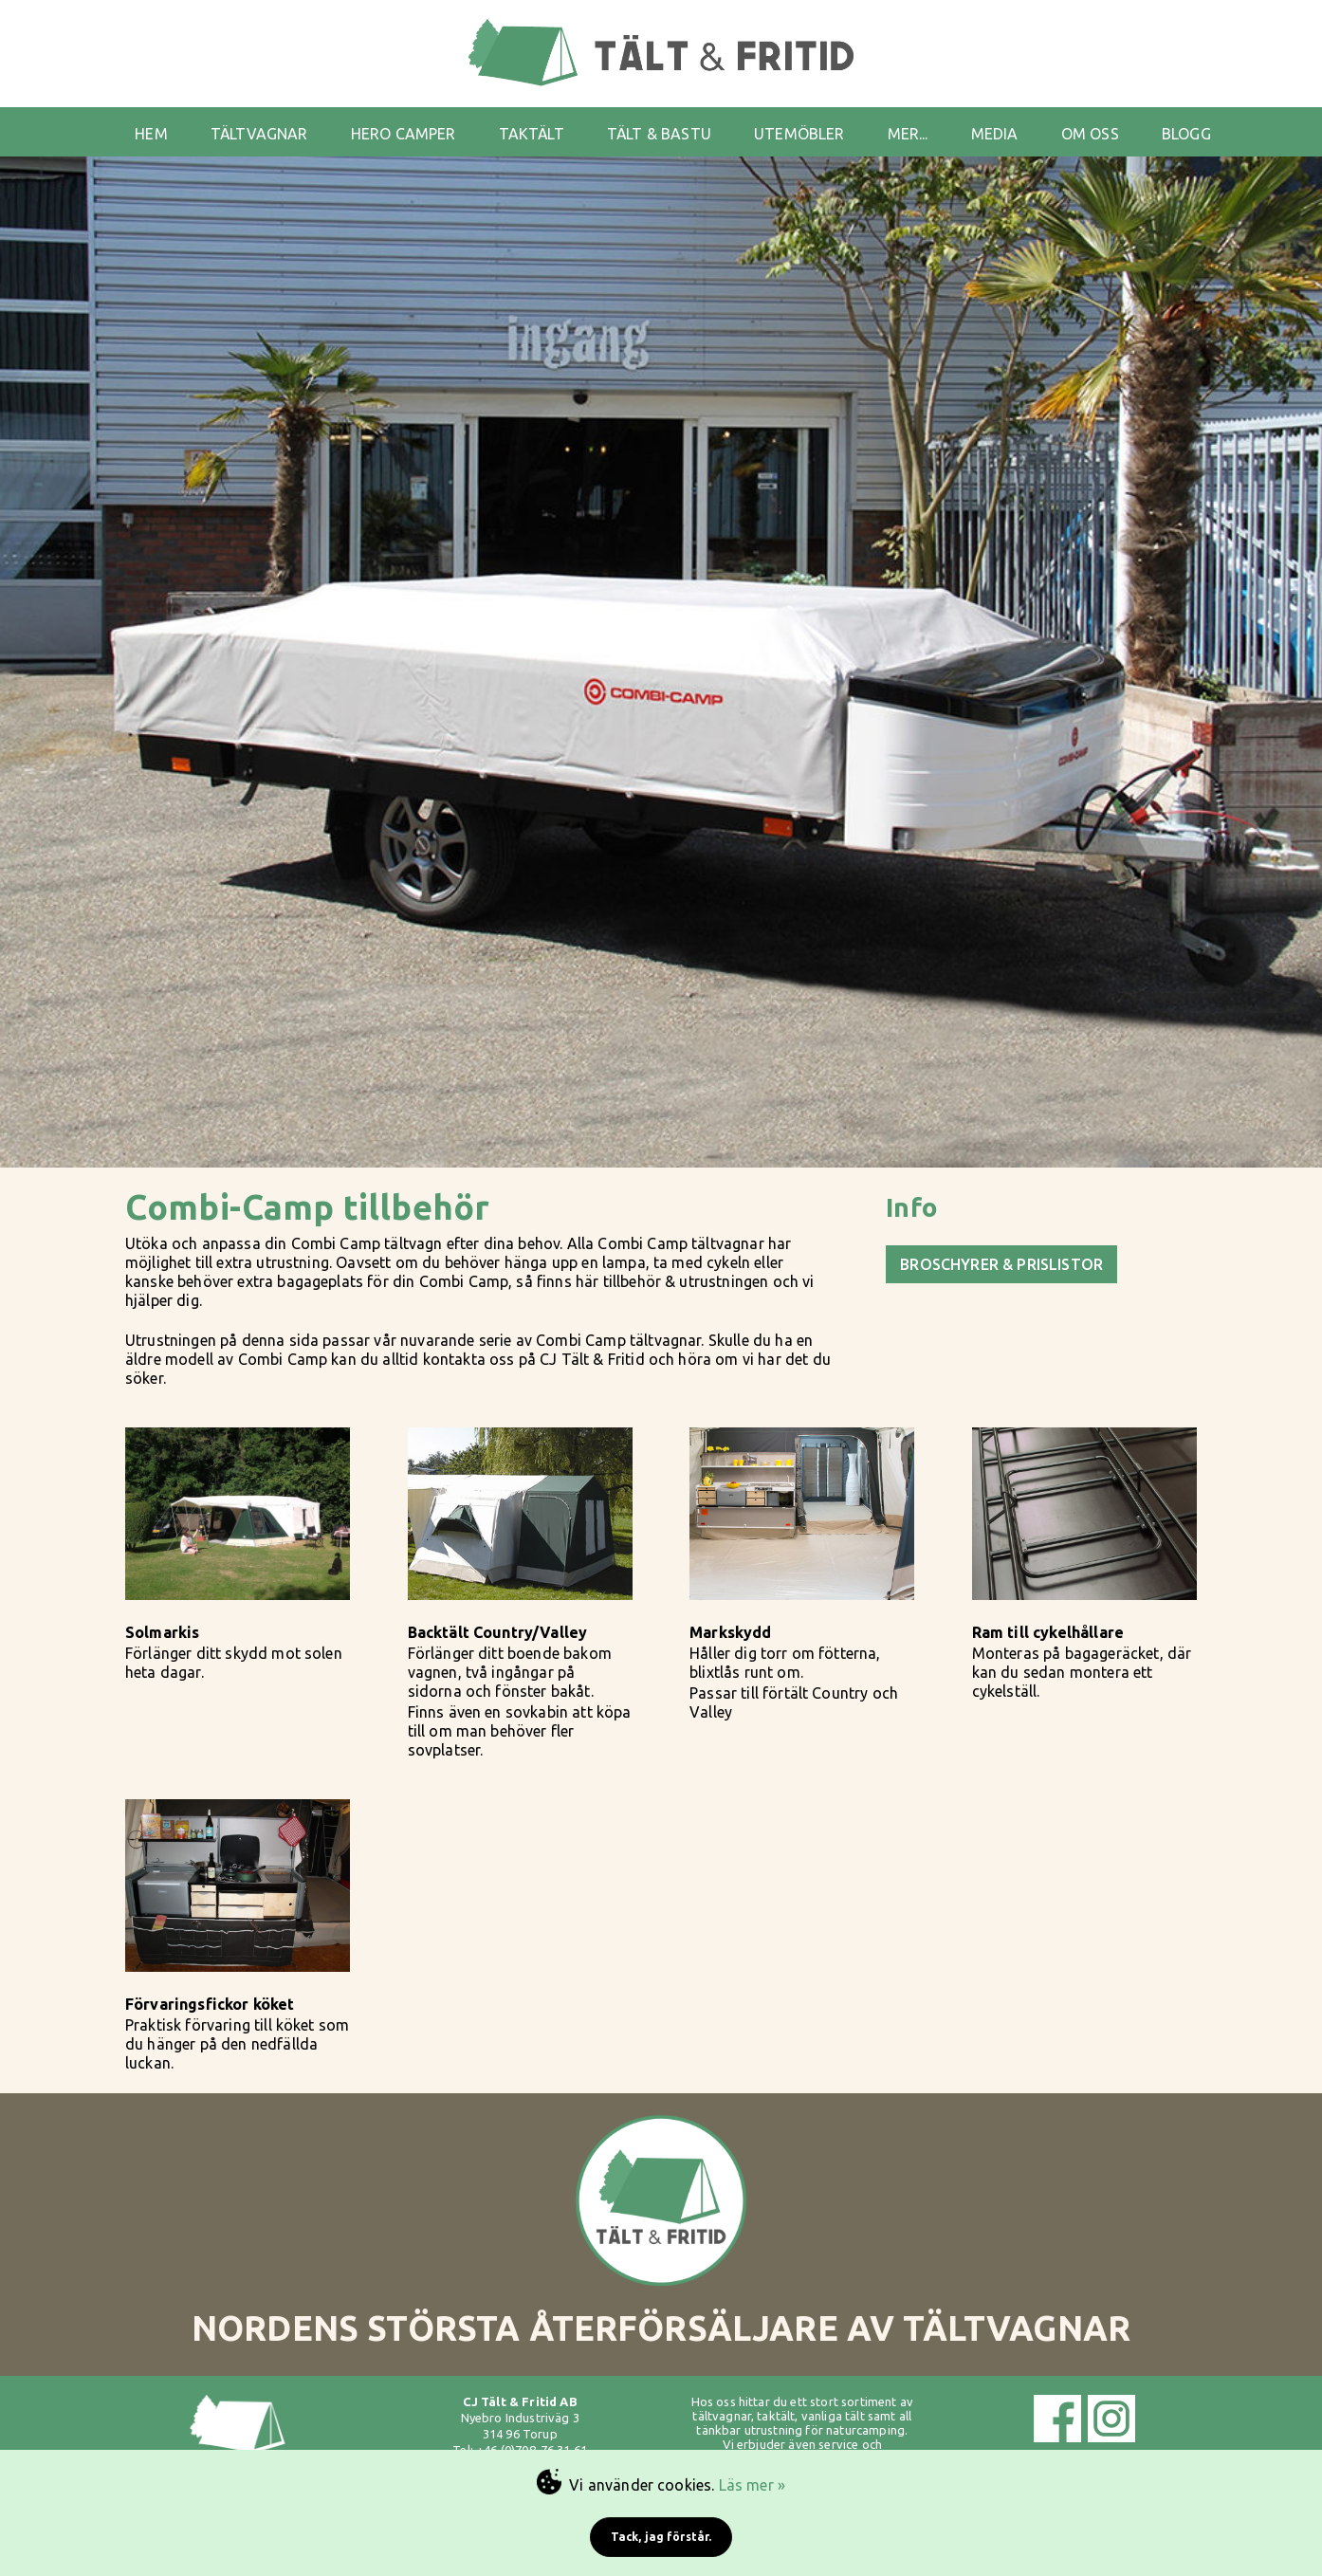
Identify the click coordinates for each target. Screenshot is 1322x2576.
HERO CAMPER (403, 133)
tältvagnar (721, 2415)
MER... (908, 133)
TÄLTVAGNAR (259, 133)
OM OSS (1090, 133)
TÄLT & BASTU (659, 133)
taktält (776, 2415)
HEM (151, 133)
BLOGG (1186, 133)
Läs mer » (752, 2484)
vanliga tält (833, 2415)
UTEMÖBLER (799, 133)
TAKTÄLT (531, 133)
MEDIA (995, 133)
